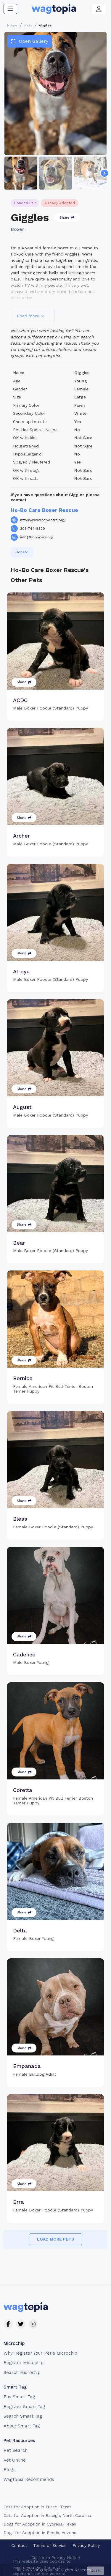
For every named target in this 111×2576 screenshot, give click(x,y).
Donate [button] (22, 552)
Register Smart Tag (24, 2406)
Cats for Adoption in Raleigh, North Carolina (47, 2515)
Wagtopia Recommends (29, 2479)
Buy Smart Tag (19, 2397)
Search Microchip (22, 2372)
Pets (28, 25)
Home (12, 25)
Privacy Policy (86, 2545)
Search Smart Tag (23, 2416)
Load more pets (55, 2239)
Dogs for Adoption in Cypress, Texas (40, 2524)
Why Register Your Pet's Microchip (40, 2353)
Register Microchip (24, 2362)
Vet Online (15, 2460)
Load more (31, 315)
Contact (19, 2545)
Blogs (10, 2469)
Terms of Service (50, 2545)
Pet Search (16, 2450)
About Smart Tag (22, 2426)
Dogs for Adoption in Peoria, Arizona (40, 2532)
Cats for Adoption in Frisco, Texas (37, 2506)
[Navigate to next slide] (104, 173)
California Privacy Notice (55, 2557)
